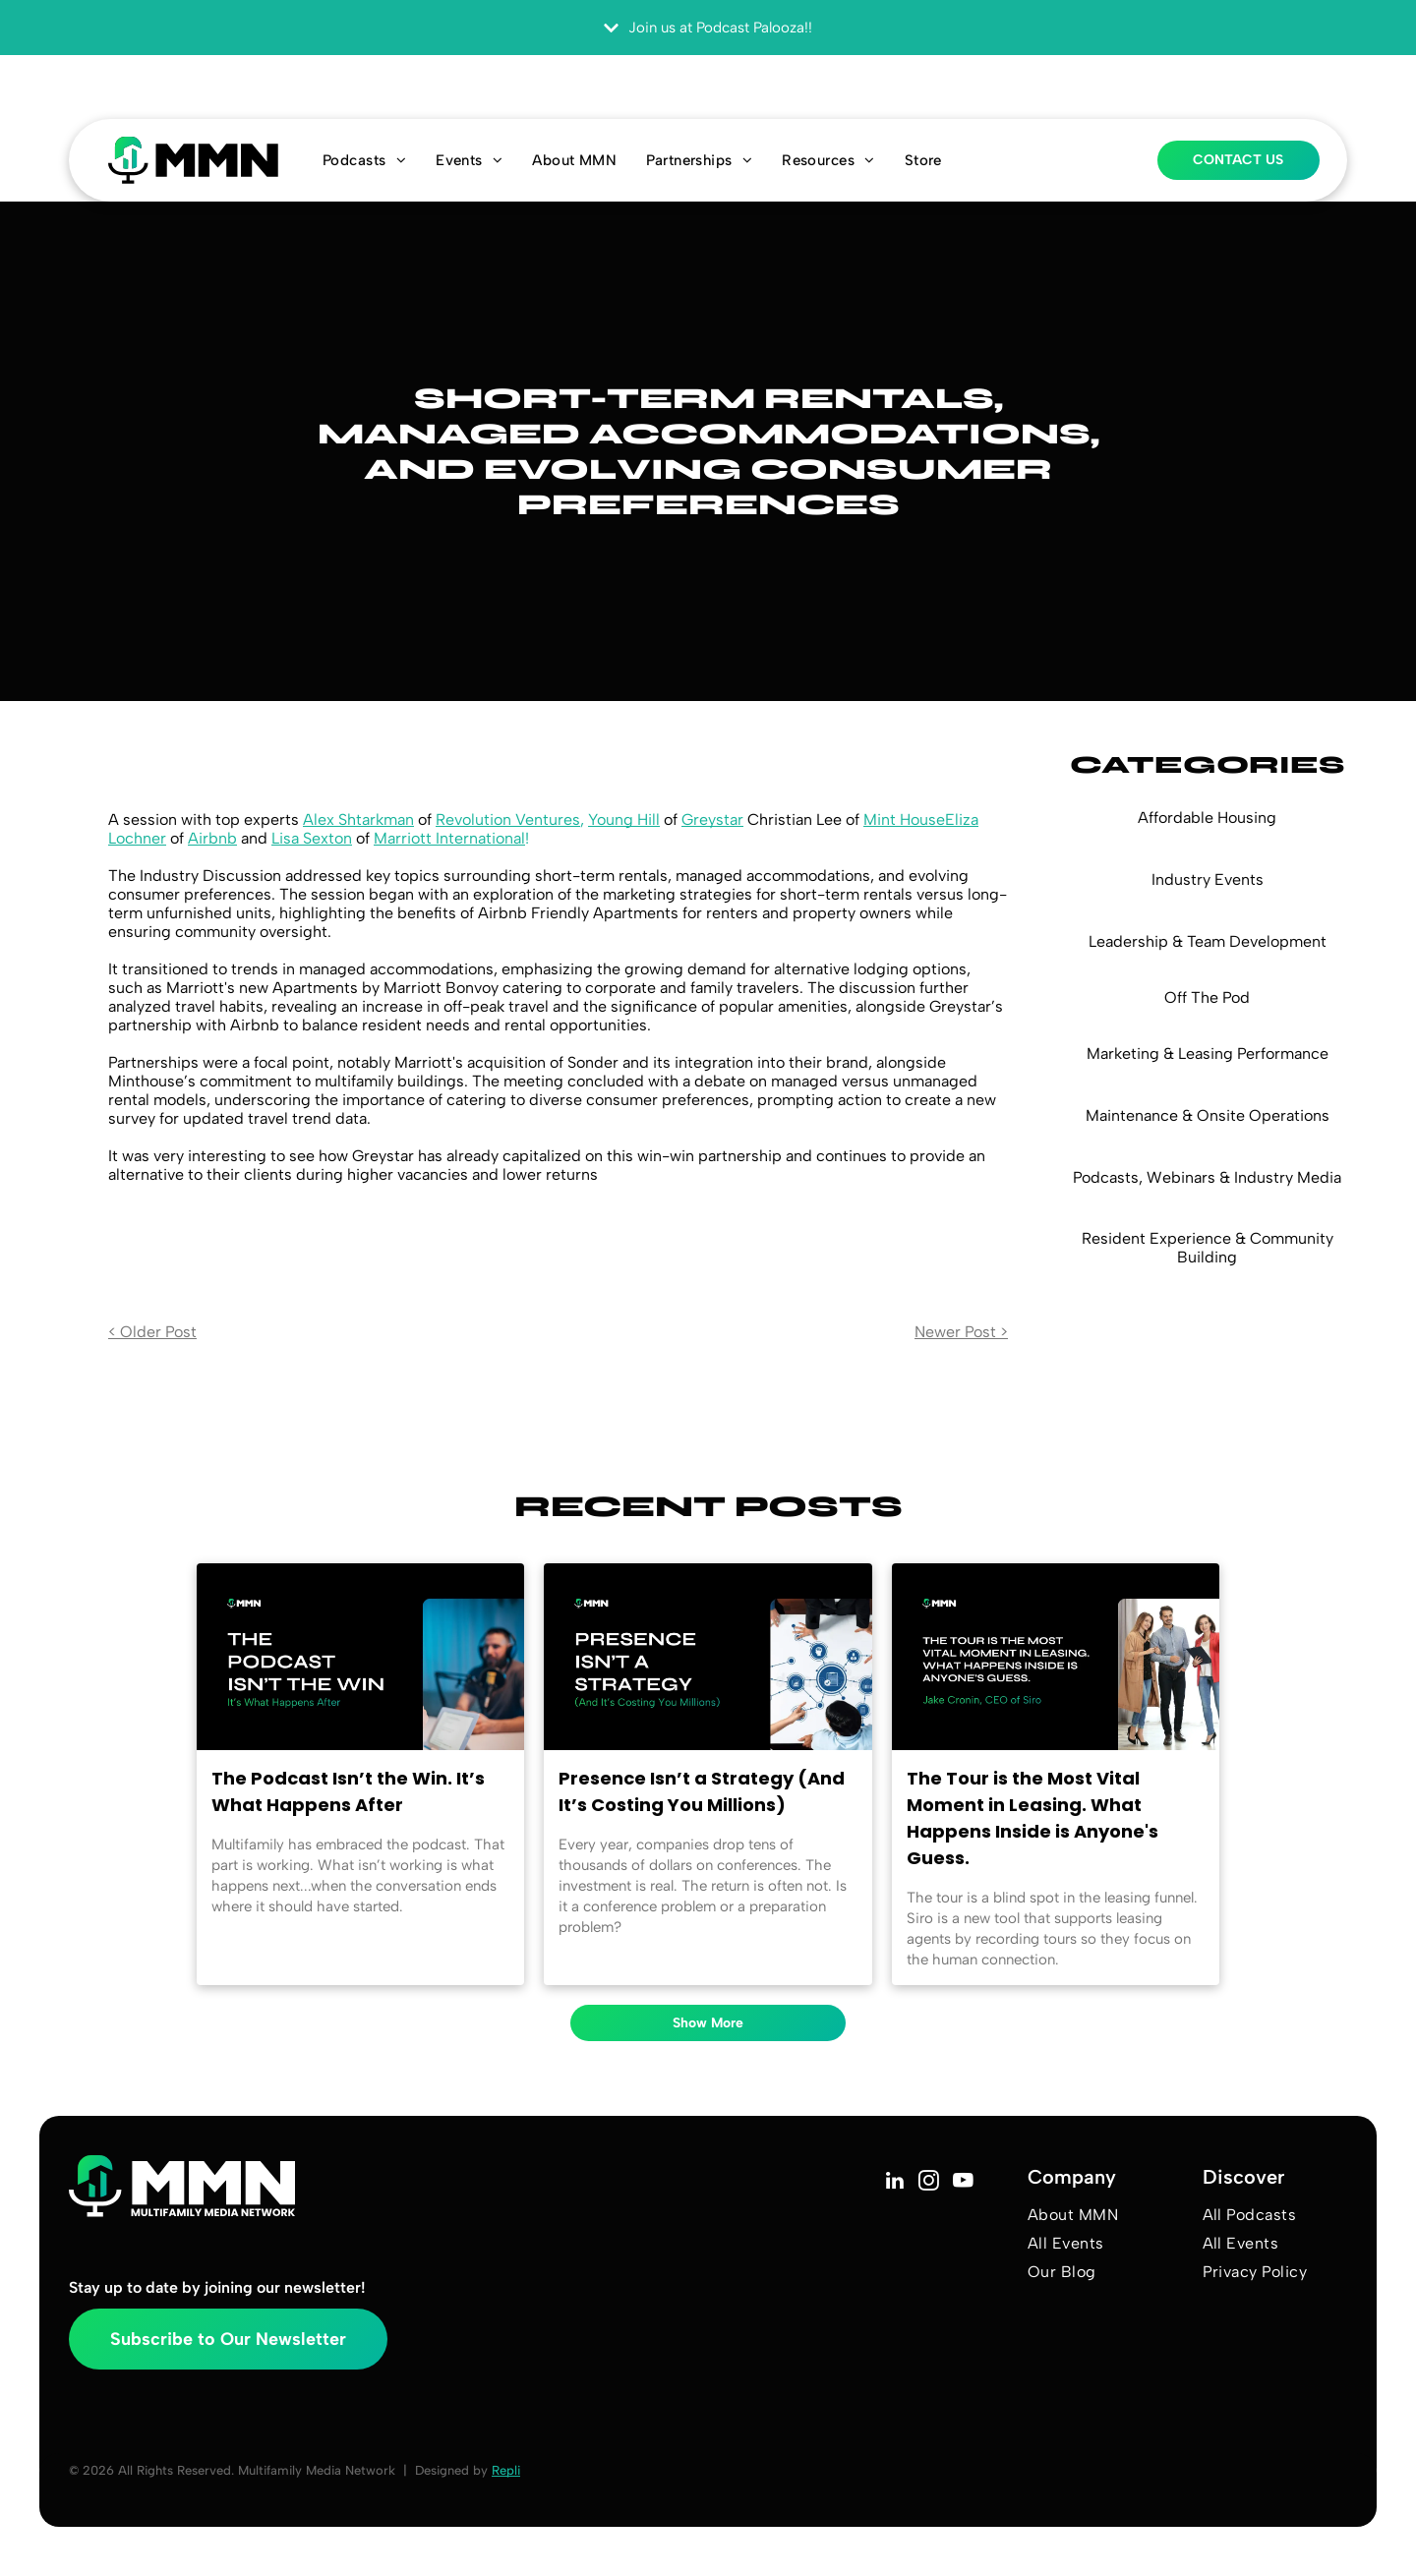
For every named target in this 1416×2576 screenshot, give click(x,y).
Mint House (904, 819)
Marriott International (449, 838)
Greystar (712, 819)
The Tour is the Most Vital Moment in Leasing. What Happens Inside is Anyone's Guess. (1032, 1818)
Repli (506, 2470)
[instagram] (929, 2182)
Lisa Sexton (311, 838)
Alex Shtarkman (358, 819)
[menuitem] (364, 160)
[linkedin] (894, 2182)
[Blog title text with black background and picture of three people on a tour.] (1055, 1656)
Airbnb (212, 838)
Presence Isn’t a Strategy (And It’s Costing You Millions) (702, 1791)
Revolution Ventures (508, 819)
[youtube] (963, 2182)
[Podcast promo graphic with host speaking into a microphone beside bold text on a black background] (360, 1656)
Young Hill (624, 819)
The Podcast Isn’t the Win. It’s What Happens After (348, 1791)
